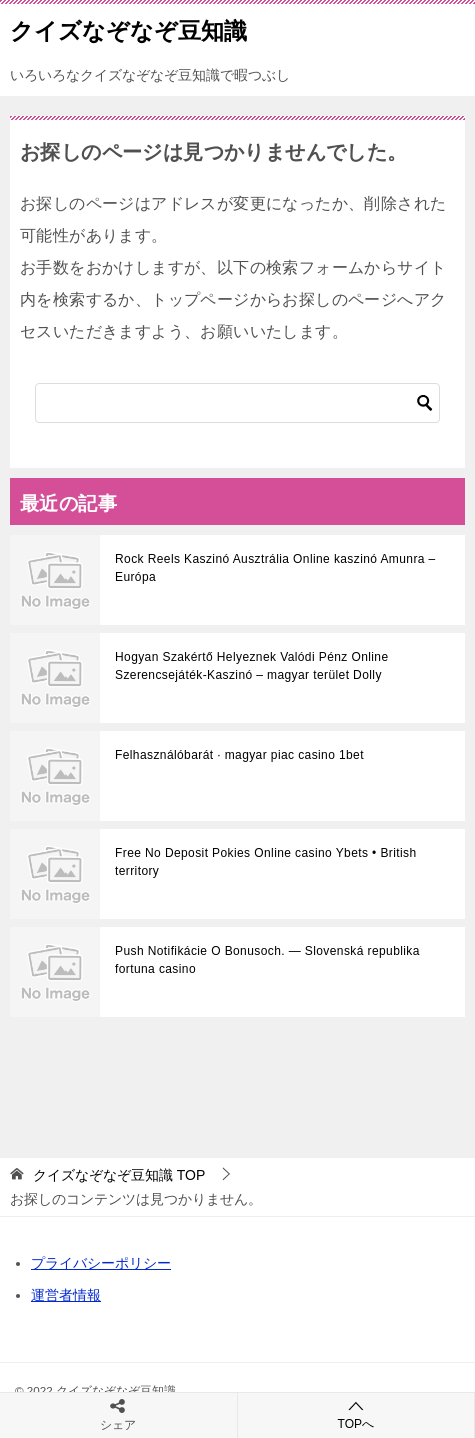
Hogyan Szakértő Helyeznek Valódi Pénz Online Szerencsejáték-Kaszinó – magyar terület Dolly (252, 666)
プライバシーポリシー (101, 1263)
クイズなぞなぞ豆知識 (128, 29)
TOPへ (356, 1414)
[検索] (237, 403)
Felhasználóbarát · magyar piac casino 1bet (239, 755)
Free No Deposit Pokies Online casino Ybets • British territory (266, 862)
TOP (119, 1175)
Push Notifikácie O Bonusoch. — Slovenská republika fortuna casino (267, 960)
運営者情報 (66, 1295)
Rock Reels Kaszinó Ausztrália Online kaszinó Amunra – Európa (275, 568)
